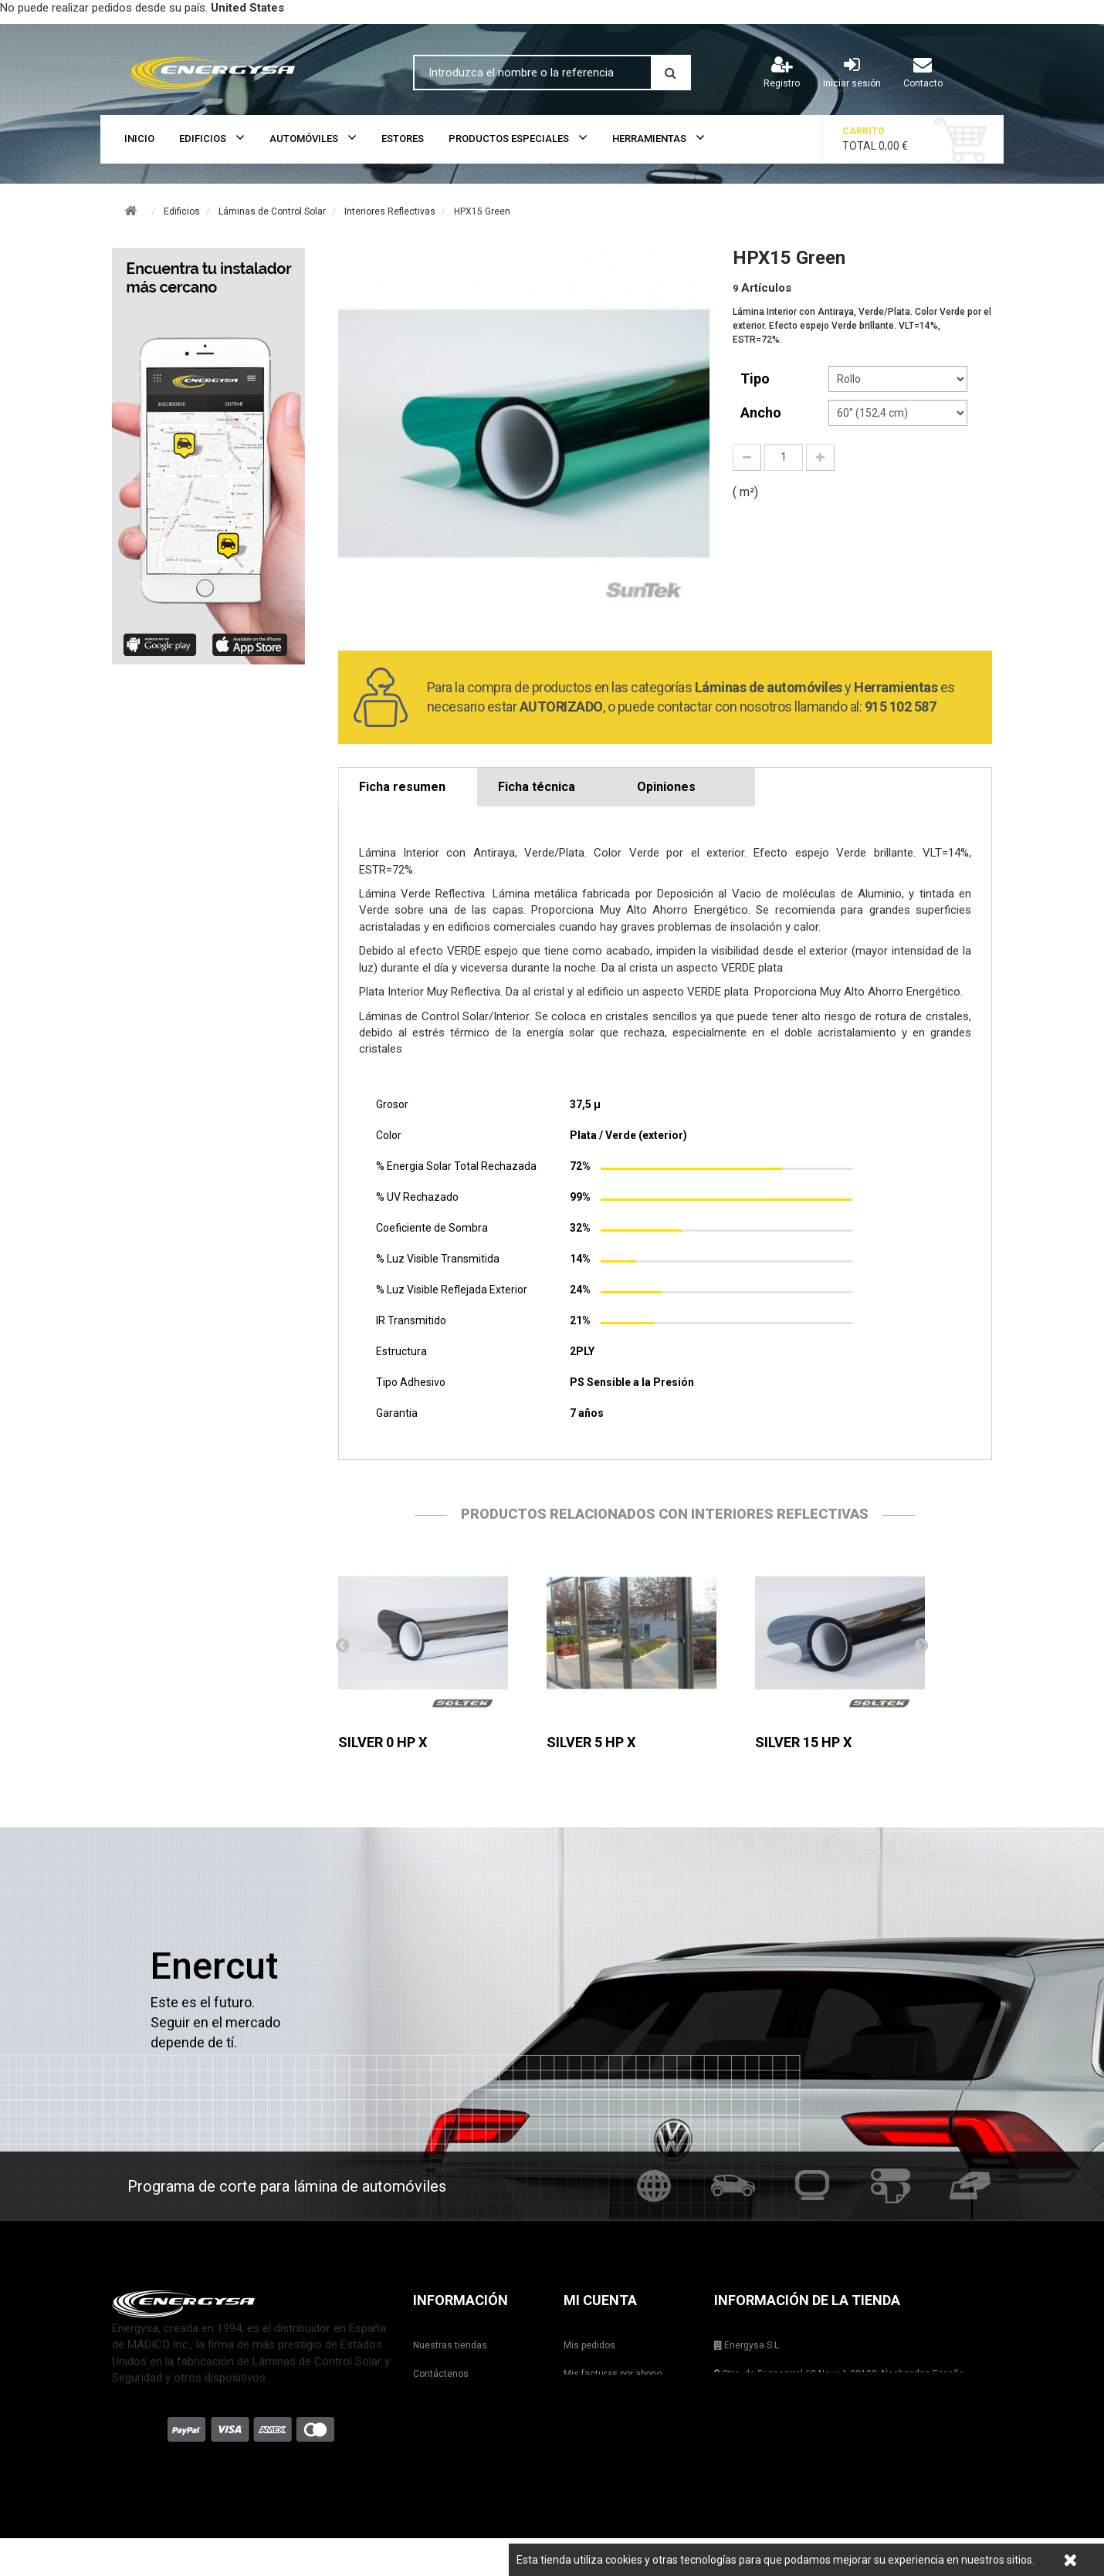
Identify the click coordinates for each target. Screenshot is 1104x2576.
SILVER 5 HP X (591, 1742)
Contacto (923, 72)
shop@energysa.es (814, 2431)
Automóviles (303, 138)
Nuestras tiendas (450, 2345)
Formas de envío (448, 2402)
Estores (402, 138)
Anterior (342, 1644)
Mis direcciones (598, 2402)
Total (887, 138)
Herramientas (649, 138)
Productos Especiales (509, 138)
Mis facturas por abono (613, 2373)
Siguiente (921, 1644)
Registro (782, 72)
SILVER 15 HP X (803, 1742)
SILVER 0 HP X (382, 1742)
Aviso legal (436, 2431)
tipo (756, 378)
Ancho (762, 412)
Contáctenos (441, 2373)
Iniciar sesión (852, 72)
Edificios (202, 138)
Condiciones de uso (456, 2459)
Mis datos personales (610, 2431)
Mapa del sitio (442, 2488)
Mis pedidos (589, 2345)
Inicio (139, 138)
